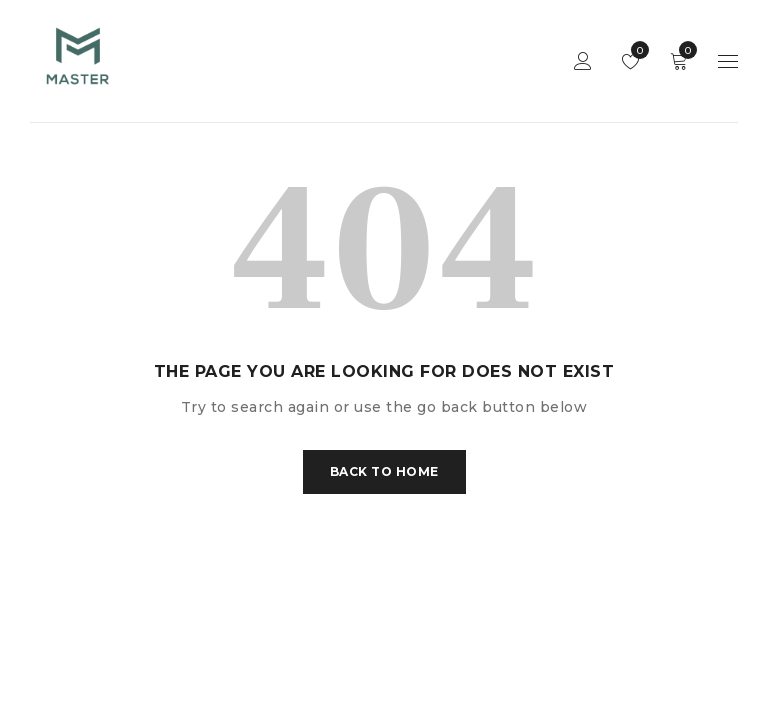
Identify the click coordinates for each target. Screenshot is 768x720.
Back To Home (384, 471)
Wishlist (635, 50)
